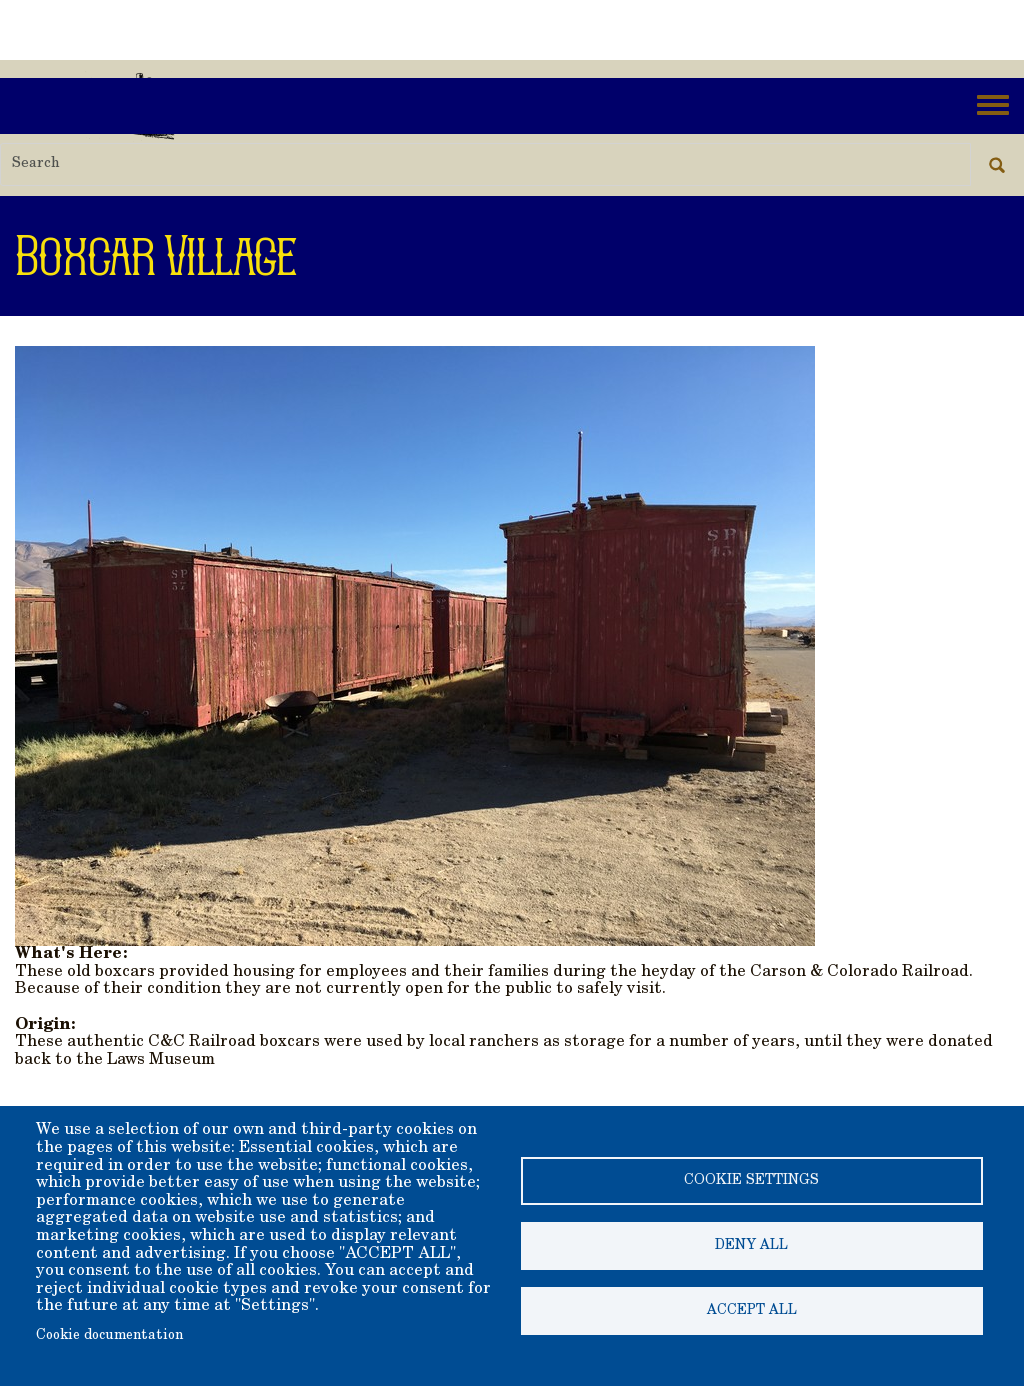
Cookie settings (751, 1181)
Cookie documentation (109, 1336)
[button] (415, 644)
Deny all (751, 1246)
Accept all (752, 1311)
